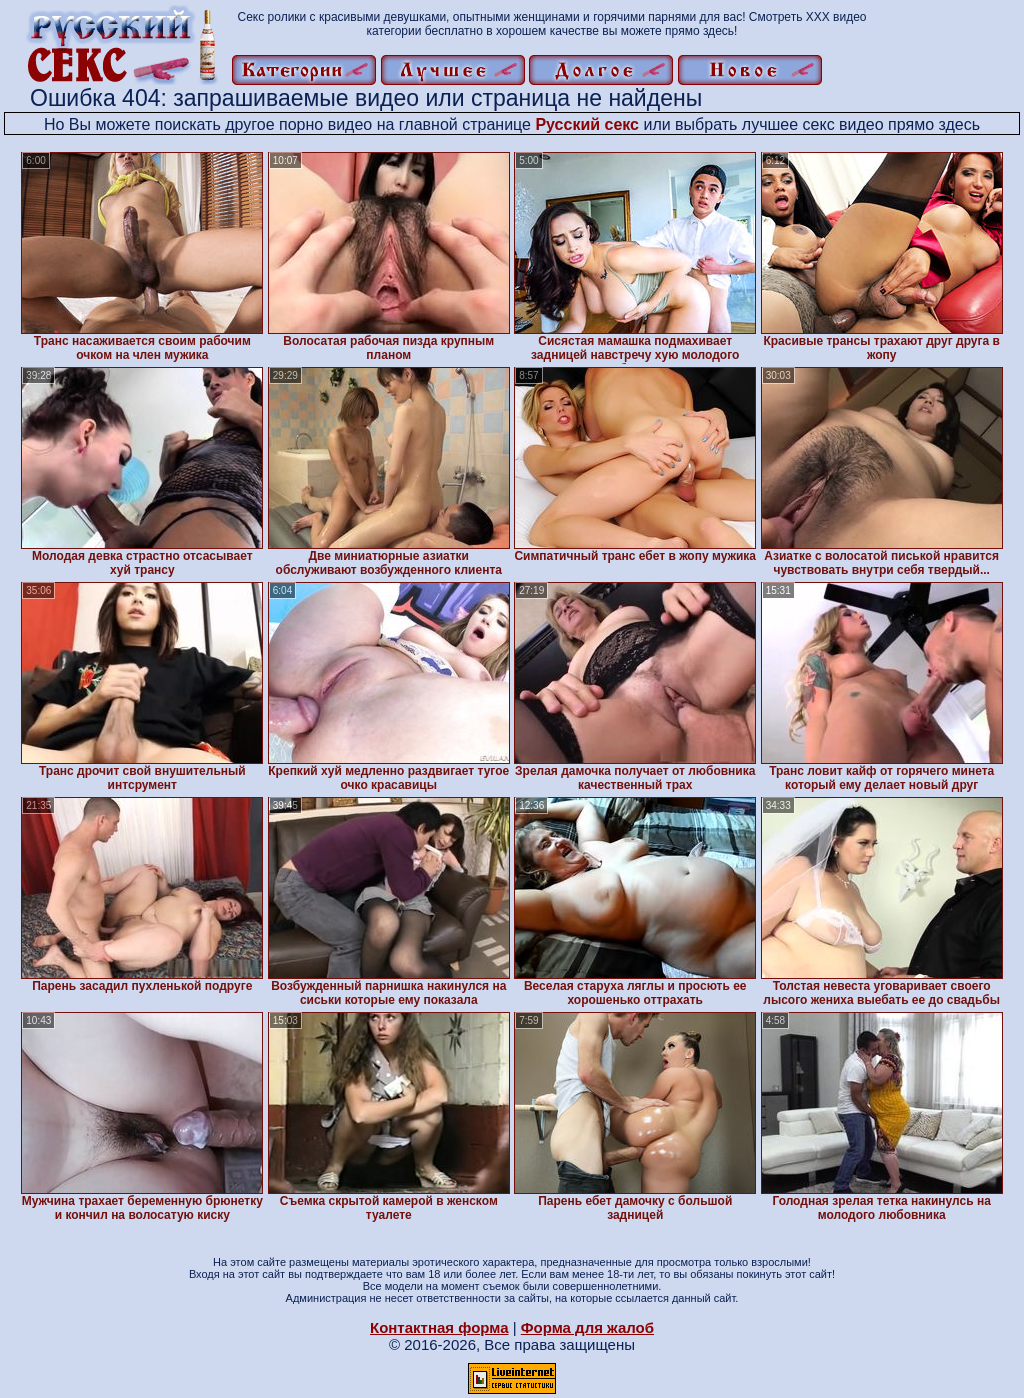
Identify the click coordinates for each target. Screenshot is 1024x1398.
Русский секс (587, 124)
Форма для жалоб (587, 1327)
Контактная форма (439, 1327)
